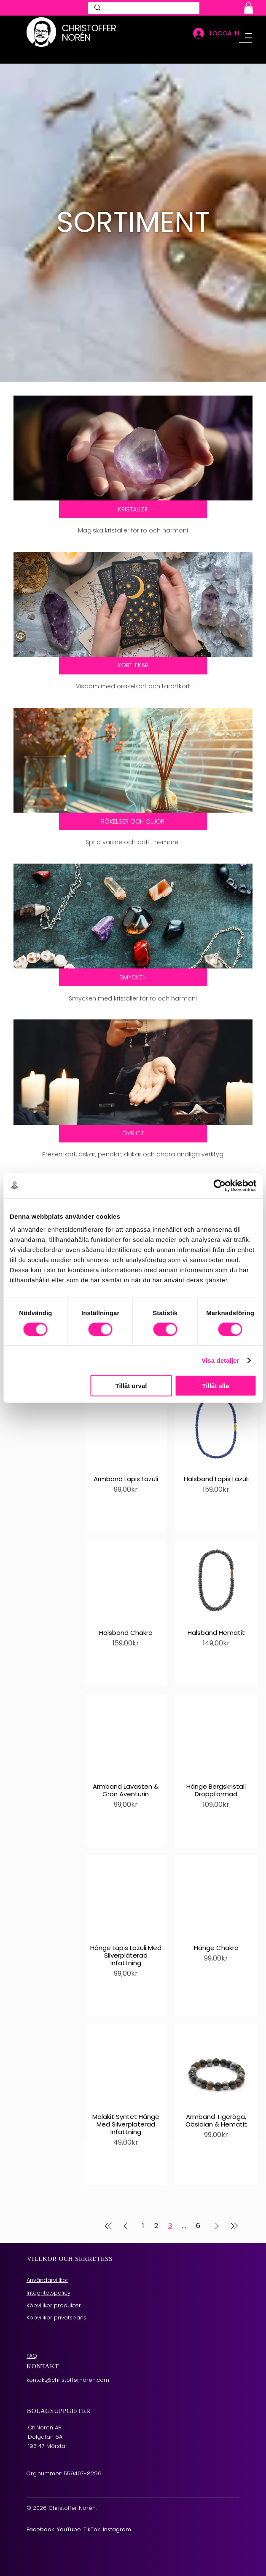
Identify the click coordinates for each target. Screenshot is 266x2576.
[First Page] (108, 2208)
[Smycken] (133, 966)
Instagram (117, 2512)
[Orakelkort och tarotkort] (133, 660)
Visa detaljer (220, 1360)
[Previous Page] (125, 2208)
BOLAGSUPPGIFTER (59, 2393)
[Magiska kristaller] (133, 507)
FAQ (32, 2338)
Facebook (40, 2512)
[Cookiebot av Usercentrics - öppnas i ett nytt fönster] (219, 1185)
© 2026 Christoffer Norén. (62, 2491)
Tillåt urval (131, 1385)
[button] (248, 7)
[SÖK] (143, 11)
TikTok (91, 2512)
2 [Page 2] (156, 2208)
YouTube (69, 2512)
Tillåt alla (215, 1385)
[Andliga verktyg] (133, 1120)
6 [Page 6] (198, 2208)
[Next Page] (217, 2208)
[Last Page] (234, 2208)
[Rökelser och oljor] (133, 813)
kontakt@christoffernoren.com (68, 2362)
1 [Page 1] (143, 2208)
